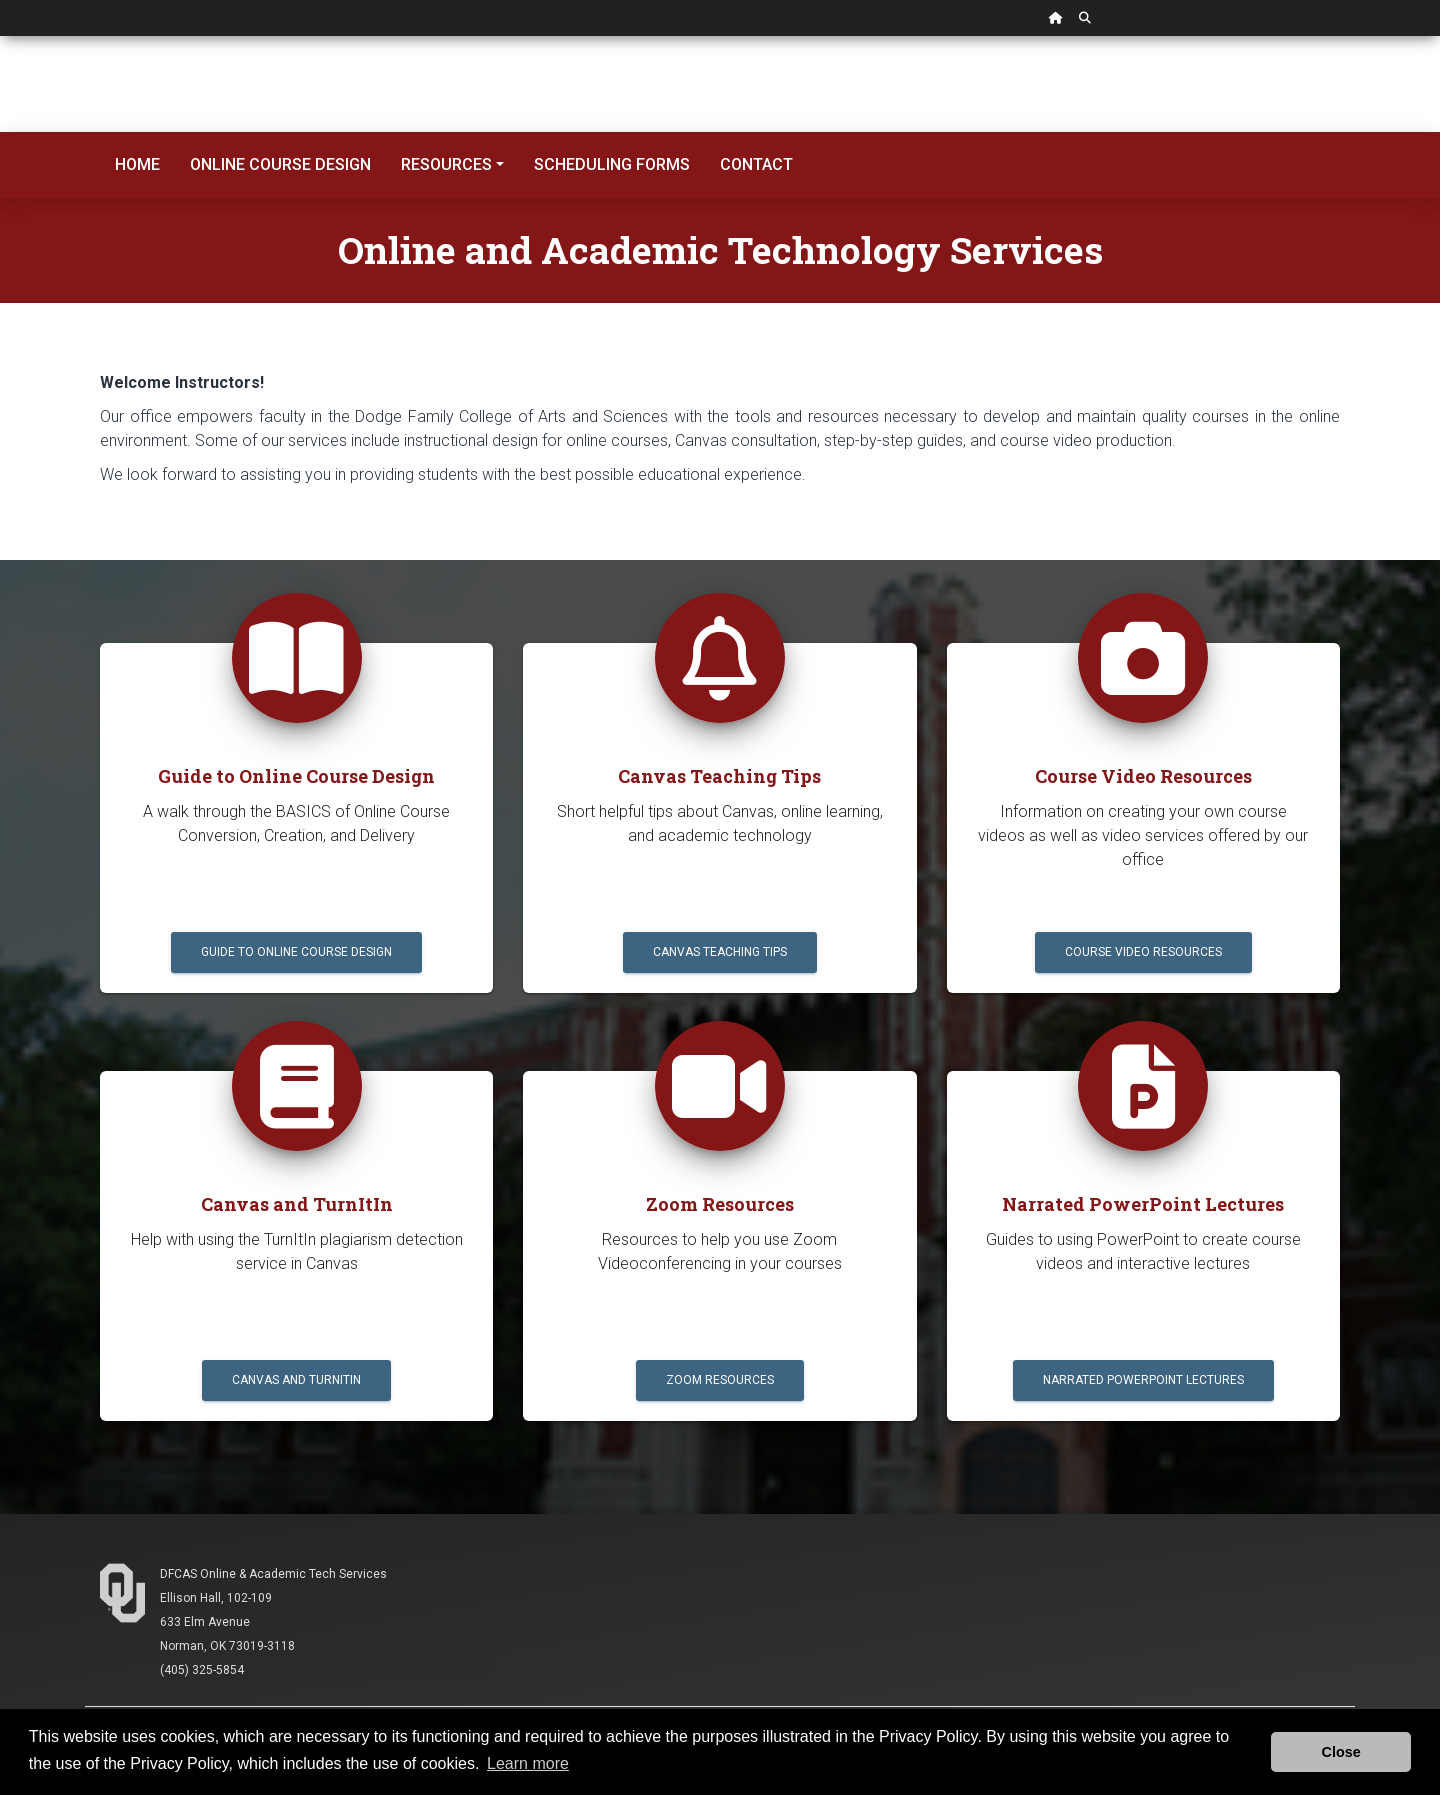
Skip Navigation (0, 36)
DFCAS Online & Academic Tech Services (273, 1574)
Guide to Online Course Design (296, 952)
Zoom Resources (720, 1380)
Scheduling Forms (612, 164)
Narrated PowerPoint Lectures (1143, 1380)
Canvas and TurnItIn (296, 1380)
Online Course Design (280, 164)
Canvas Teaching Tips (720, 952)
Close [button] (1341, 1752)
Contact (756, 164)
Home (137, 164)
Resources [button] (446, 164)
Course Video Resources (1143, 952)
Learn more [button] (528, 1763)
